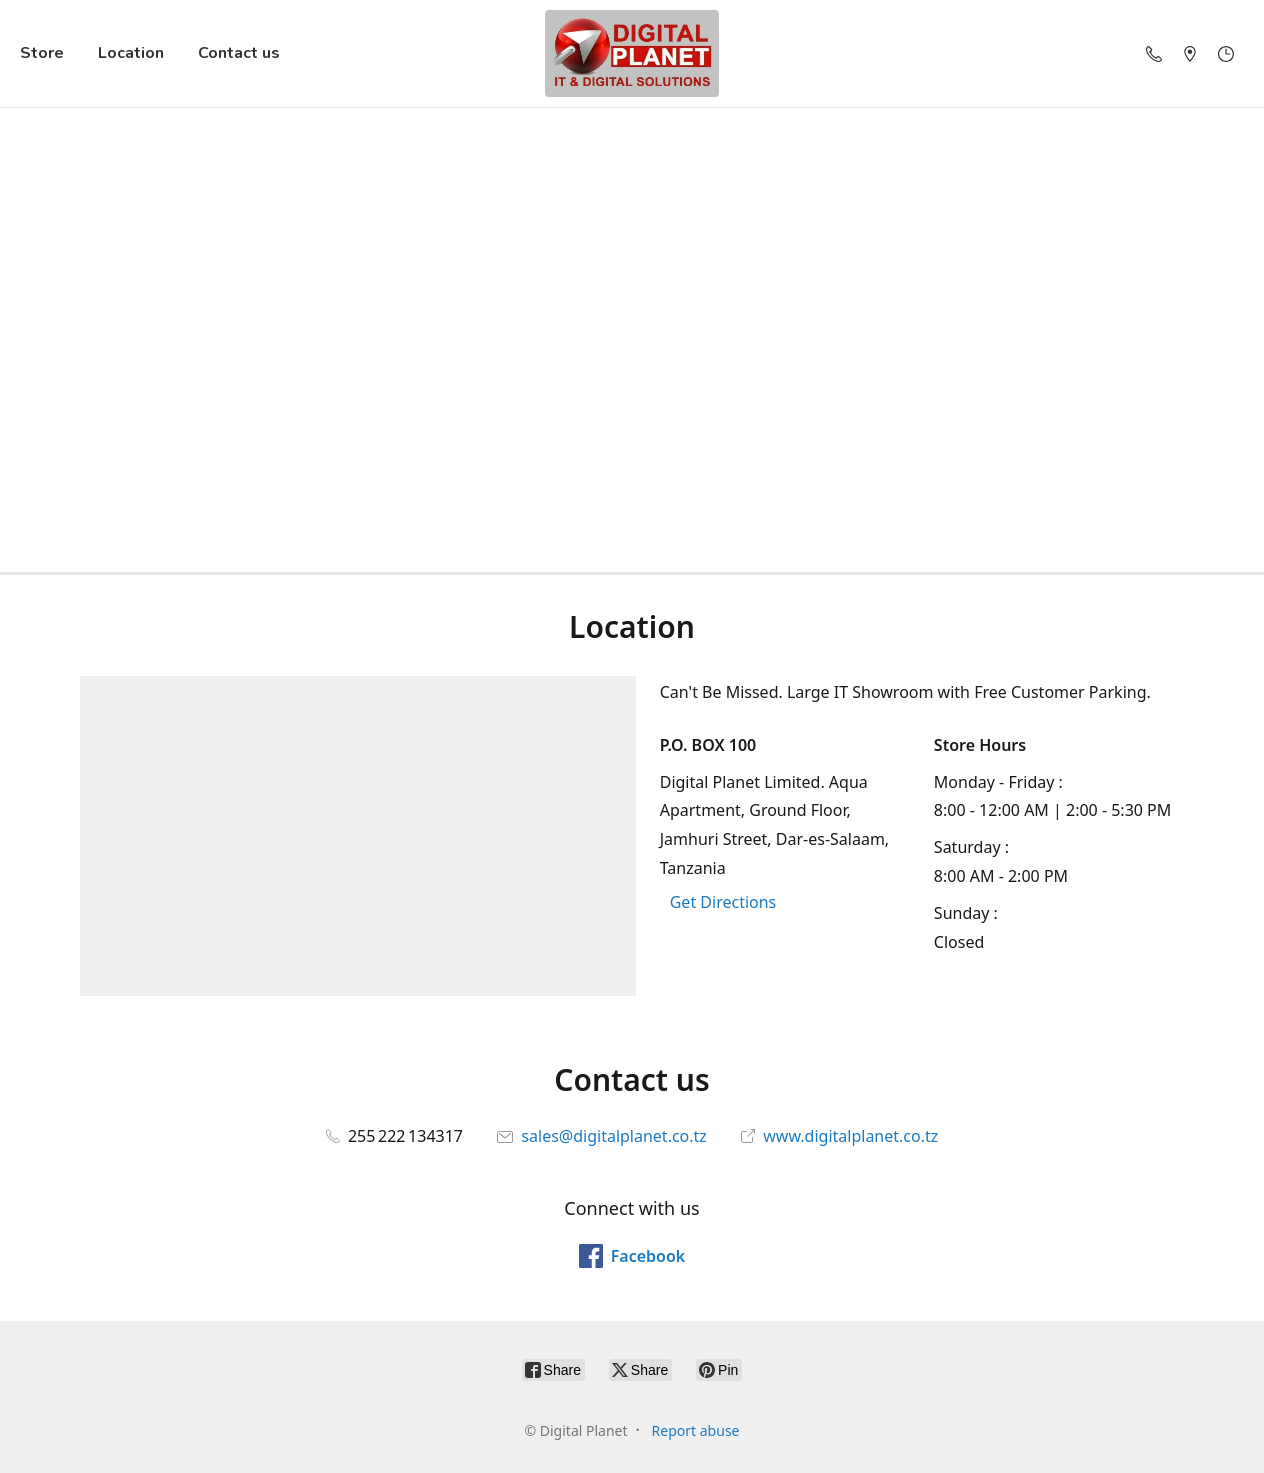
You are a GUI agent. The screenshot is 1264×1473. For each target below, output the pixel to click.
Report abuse (696, 1430)
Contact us (239, 53)
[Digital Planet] (632, 53)
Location (131, 53)
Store (42, 53)
